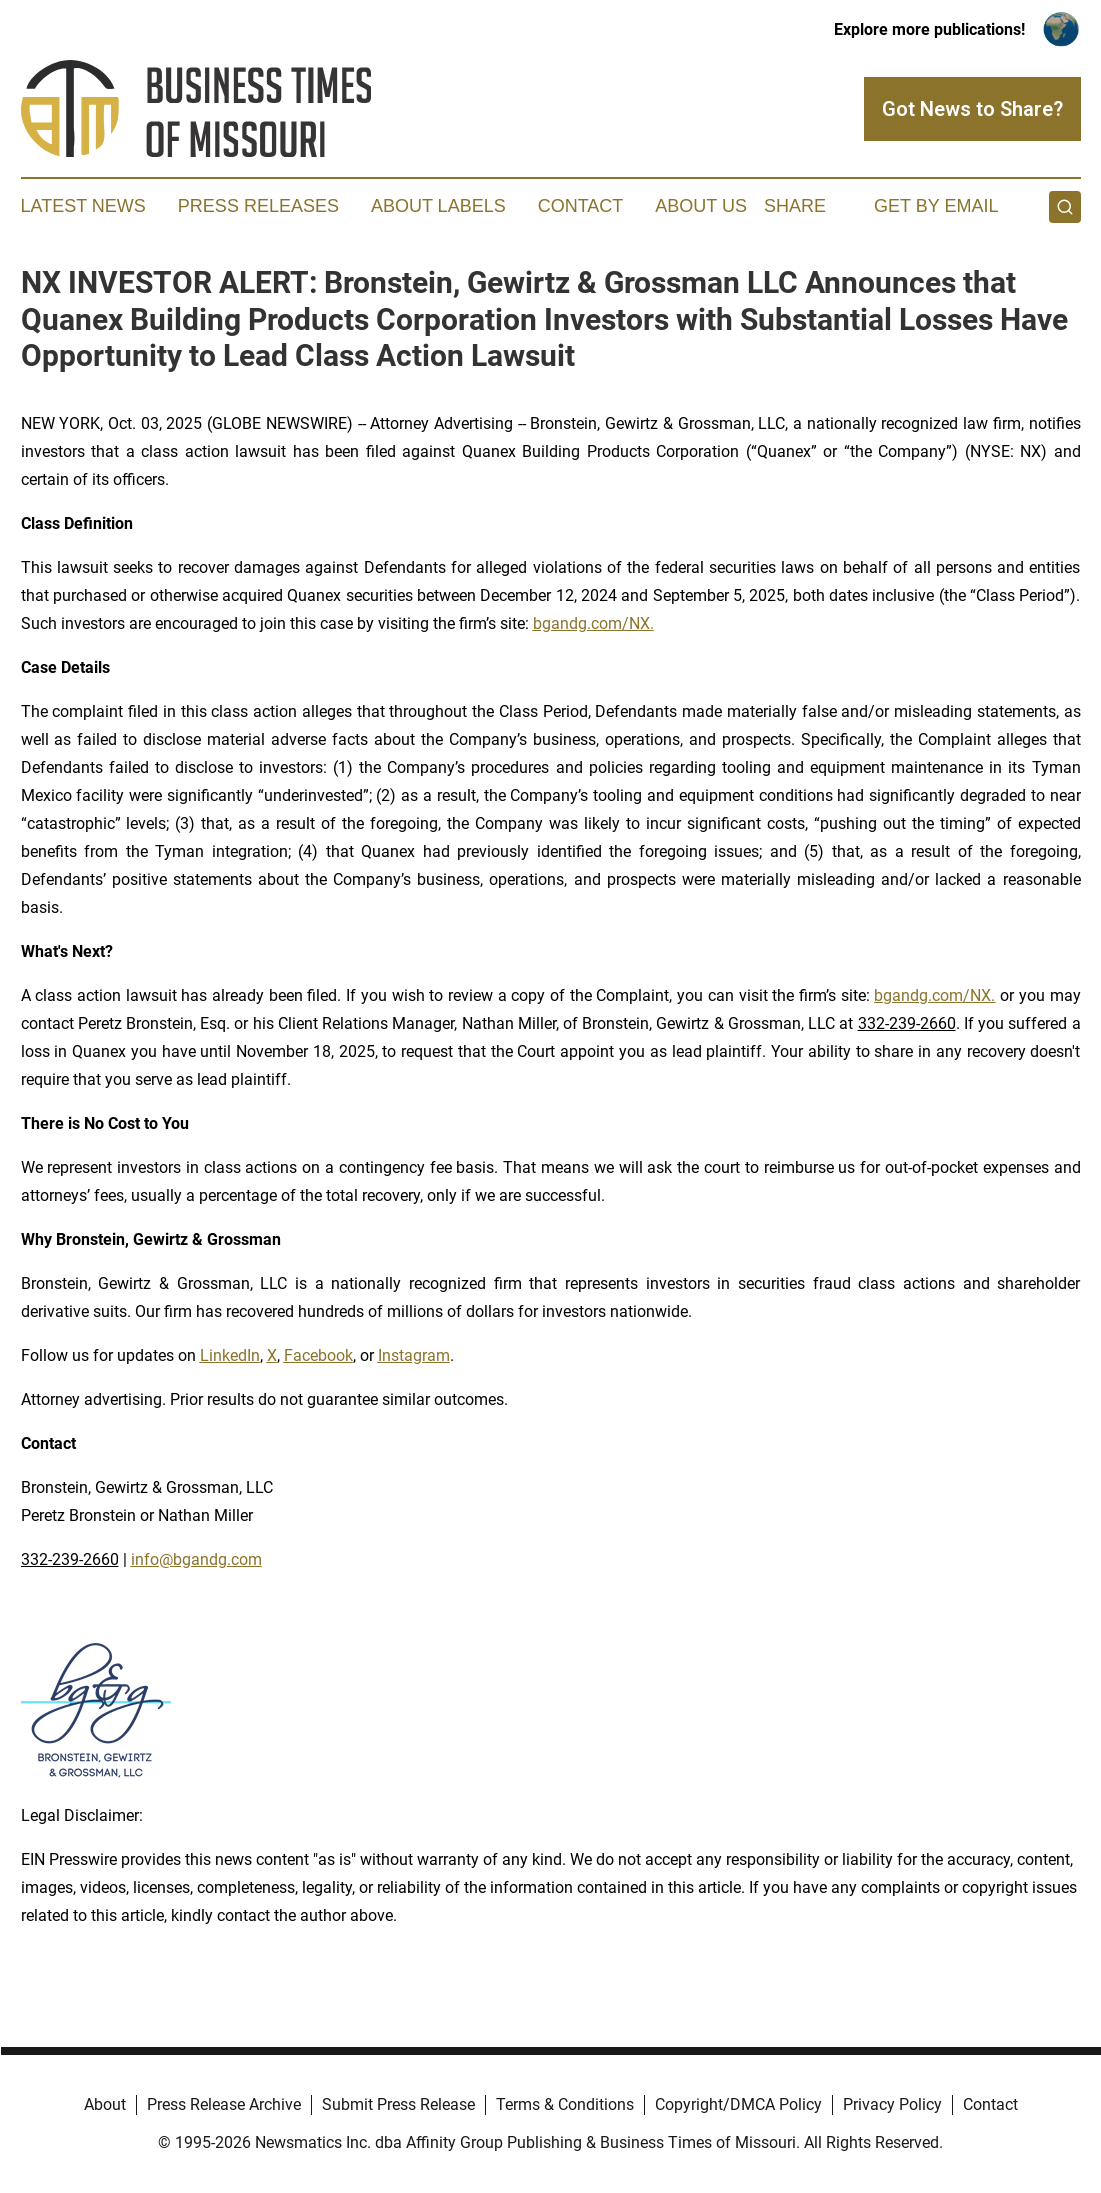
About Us (701, 206)
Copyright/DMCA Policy (738, 2104)
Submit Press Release (398, 2104)
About (105, 2104)
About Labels (438, 206)
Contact (581, 206)
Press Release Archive (224, 2104)
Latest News (83, 206)
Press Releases (258, 206)
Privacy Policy (892, 2104)
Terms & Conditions (565, 2104)
